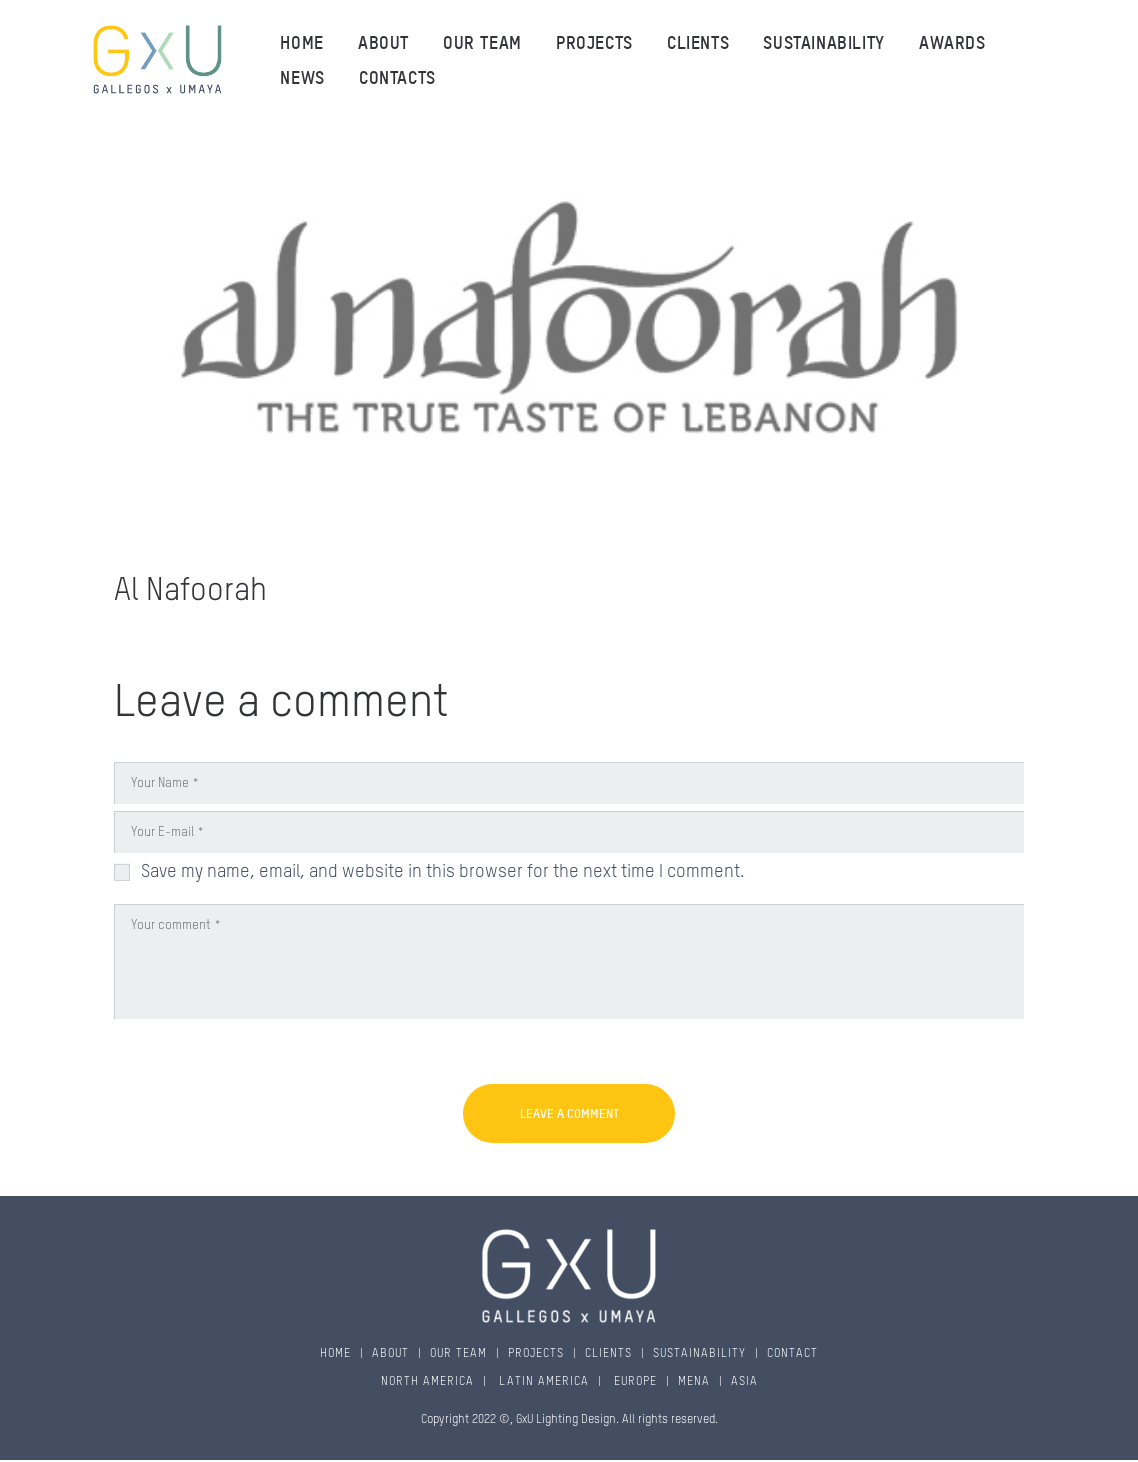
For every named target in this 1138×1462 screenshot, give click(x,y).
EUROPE (633, 1382)
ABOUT (390, 1354)
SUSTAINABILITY (699, 1354)
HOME (335, 1354)
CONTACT (792, 1354)
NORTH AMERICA (427, 1382)
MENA (694, 1382)
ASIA (744, 1382)
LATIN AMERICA (542, 1382)
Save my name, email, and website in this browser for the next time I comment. (443, 872)
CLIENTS (608, 1354)
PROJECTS (536, 1354)
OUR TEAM (458, 1354)
